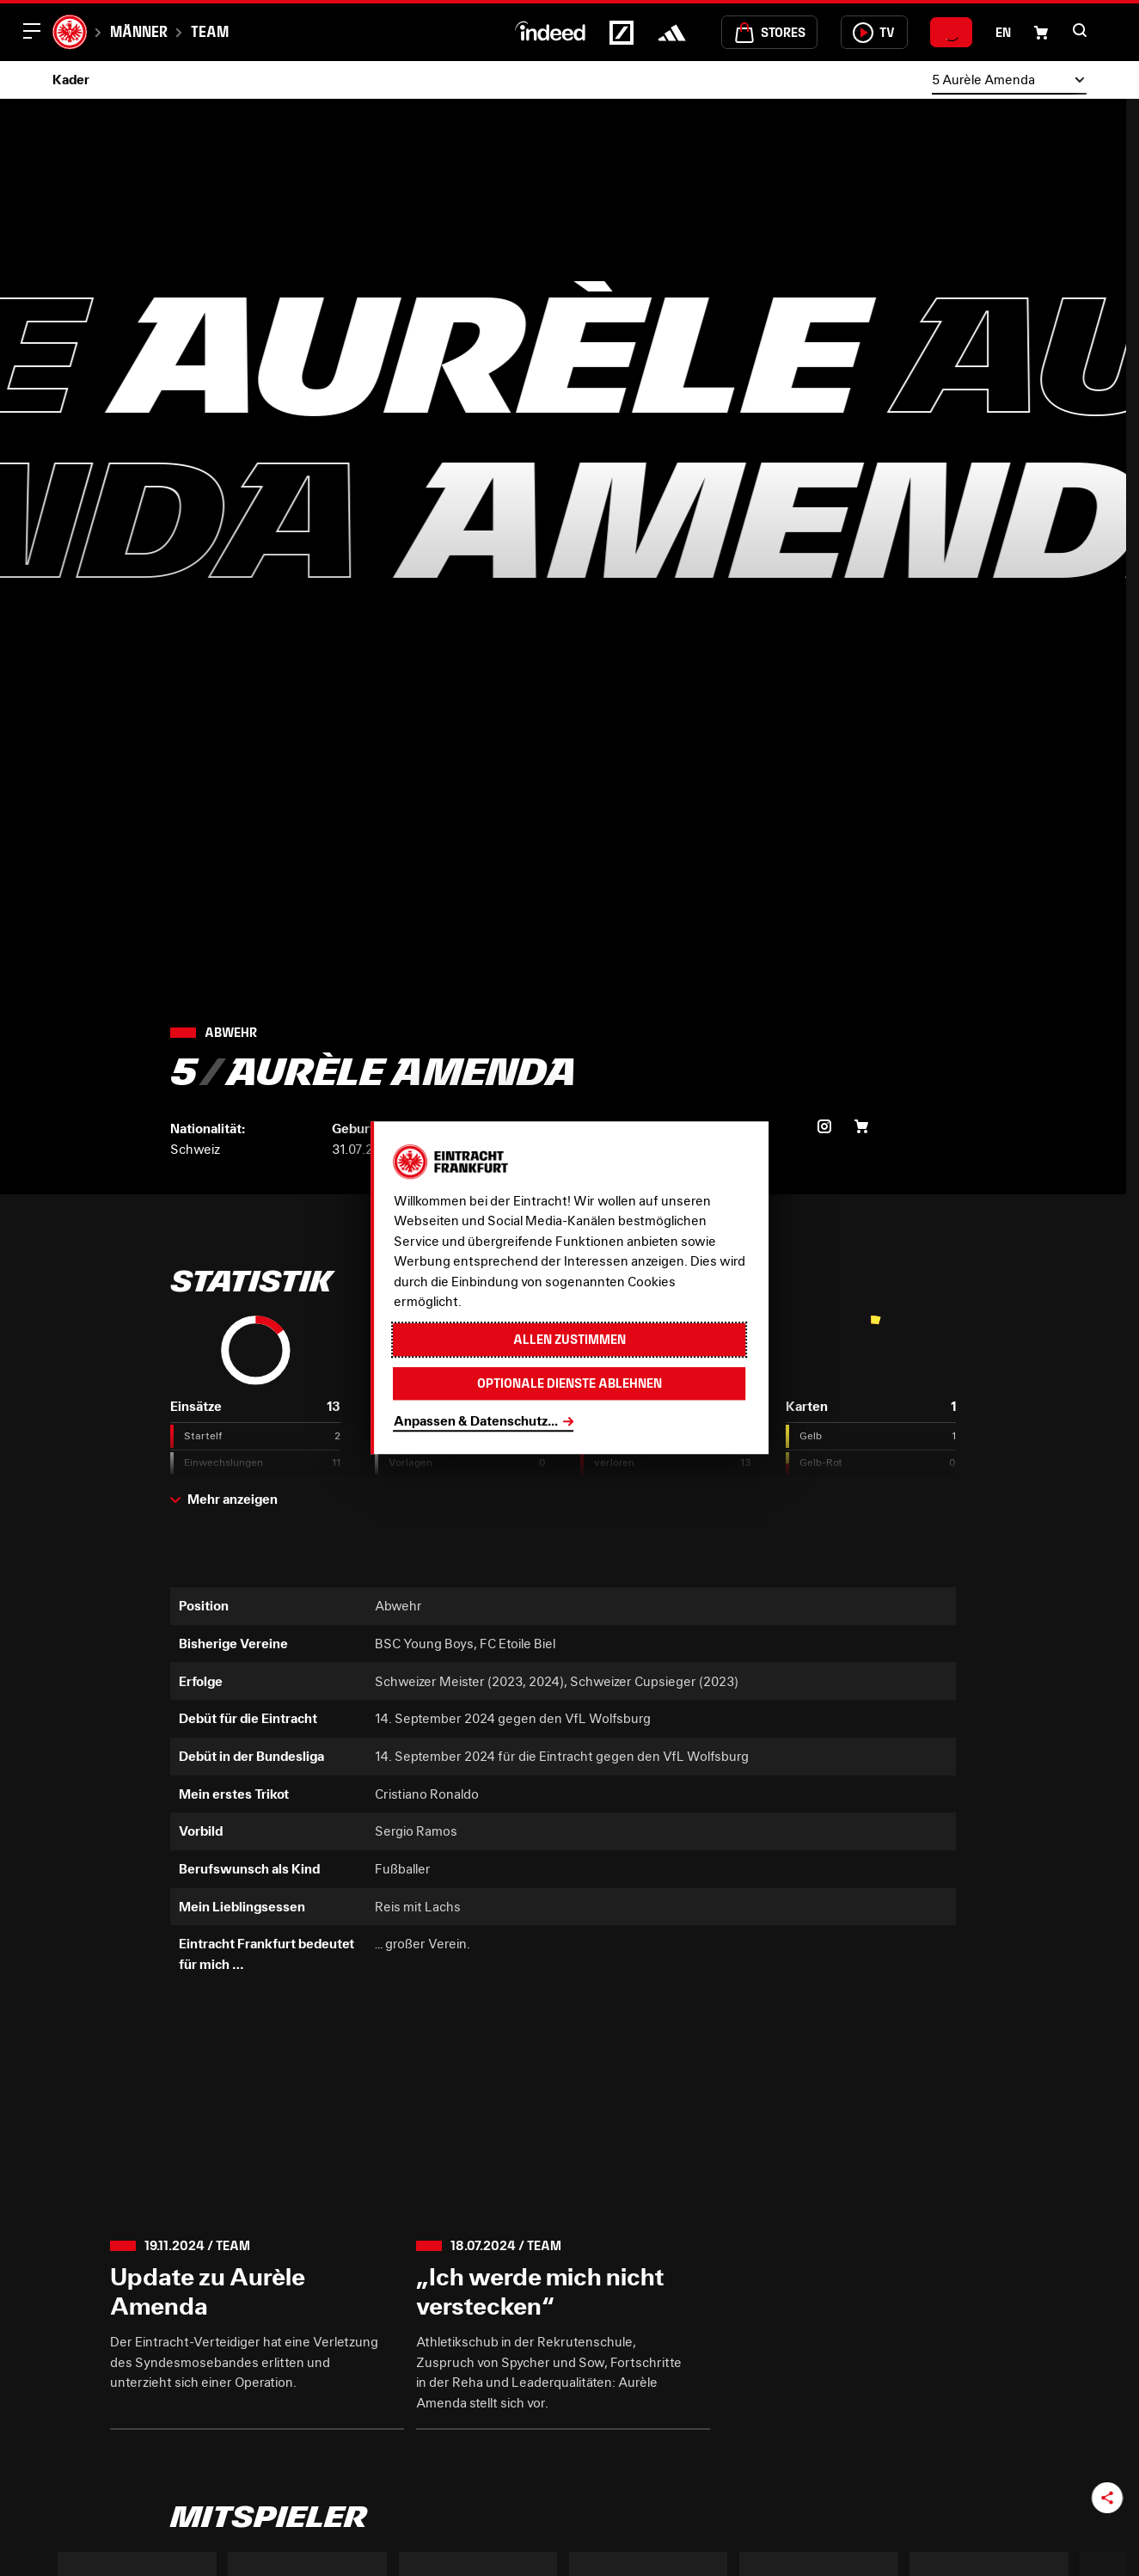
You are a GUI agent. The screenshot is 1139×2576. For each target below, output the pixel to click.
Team (210, 31)
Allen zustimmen (569, 1339)
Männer (139, 31)
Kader (70, 79)
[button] (1080, 30)
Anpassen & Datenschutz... (476, 1420)
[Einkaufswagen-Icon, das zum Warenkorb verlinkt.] (1041, 33)
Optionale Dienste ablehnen (569, 1383)
